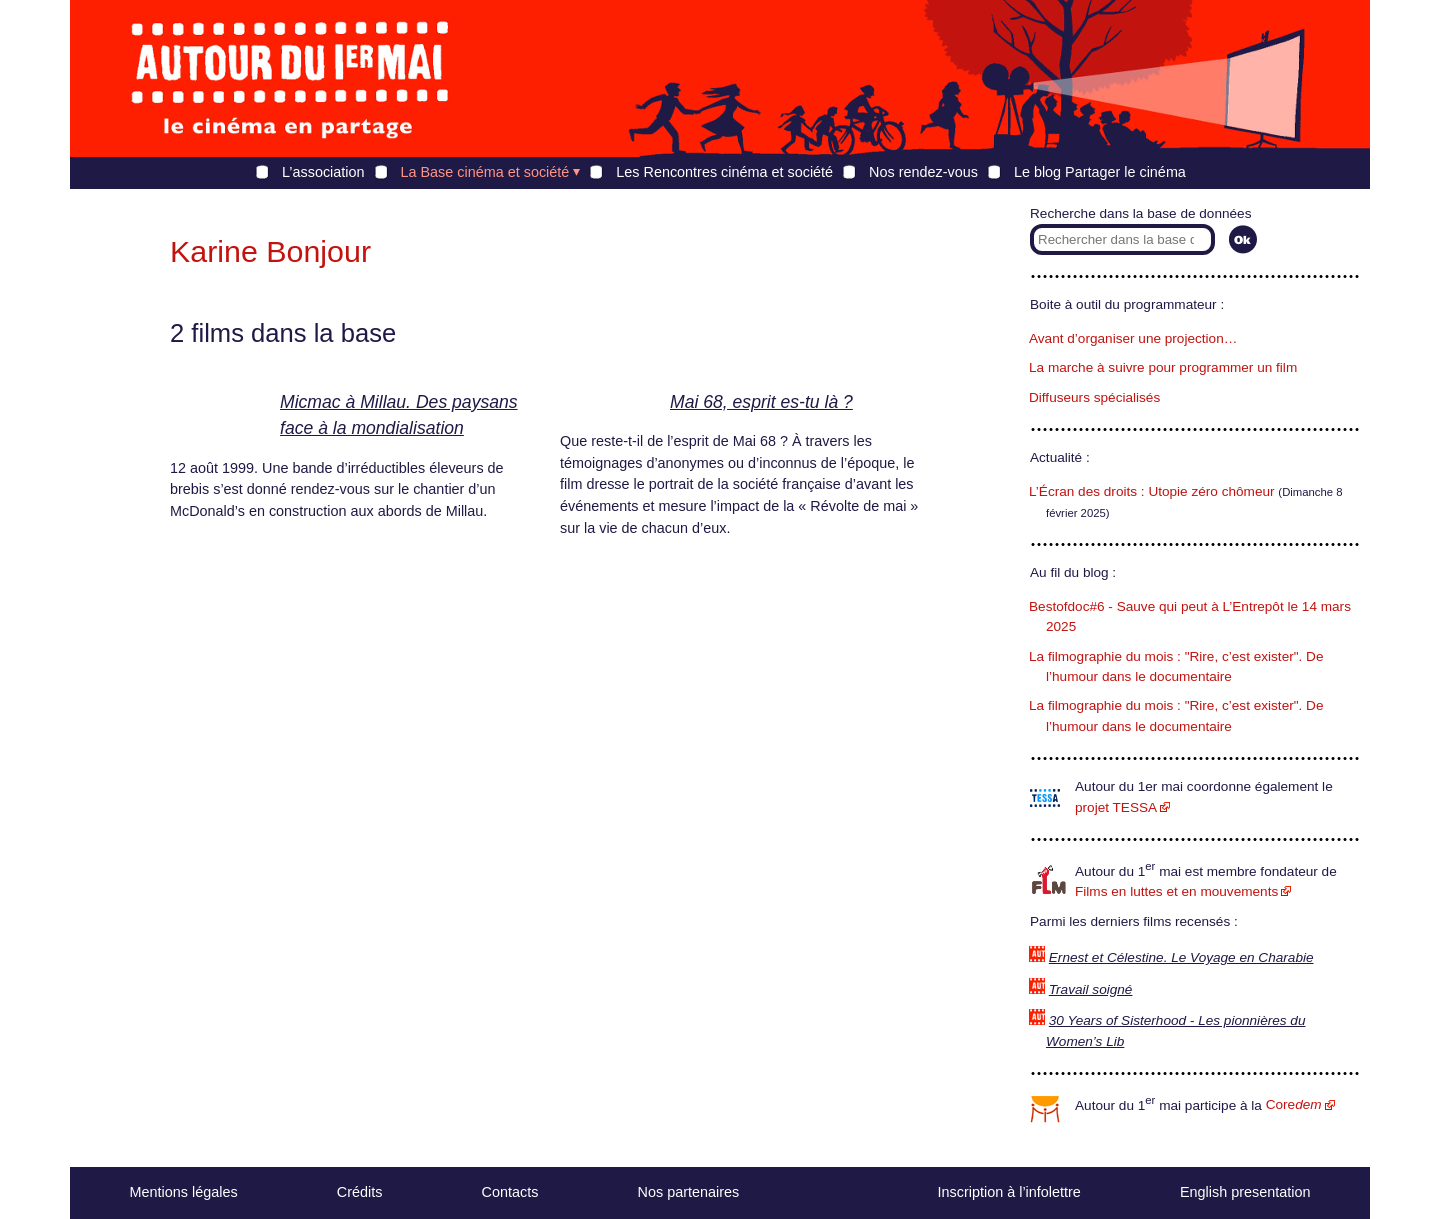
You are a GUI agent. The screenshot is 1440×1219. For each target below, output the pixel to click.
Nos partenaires (689, 1192)
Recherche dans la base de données (1140, 213)
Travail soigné (1091, 989)
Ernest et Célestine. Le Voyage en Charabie (1181, 957)
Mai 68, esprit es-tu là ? (761, 402)
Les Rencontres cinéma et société (724, 172)
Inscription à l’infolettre (1009, 1192)
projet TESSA (1116, 807)
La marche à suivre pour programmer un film (1163, 367)
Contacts (510, 1192)
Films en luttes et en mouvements (1176, 891)
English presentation (1245, 1192)
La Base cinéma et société (485, 172)
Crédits (360, 1192)
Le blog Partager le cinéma (1100, 172)
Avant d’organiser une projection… (1133, 338)
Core (1294, 1104)
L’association (323, 172)
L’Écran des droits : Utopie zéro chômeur (1152, 491)
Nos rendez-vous (923, 172)
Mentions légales (184, 1192)
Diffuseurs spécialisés (1094, 397)
